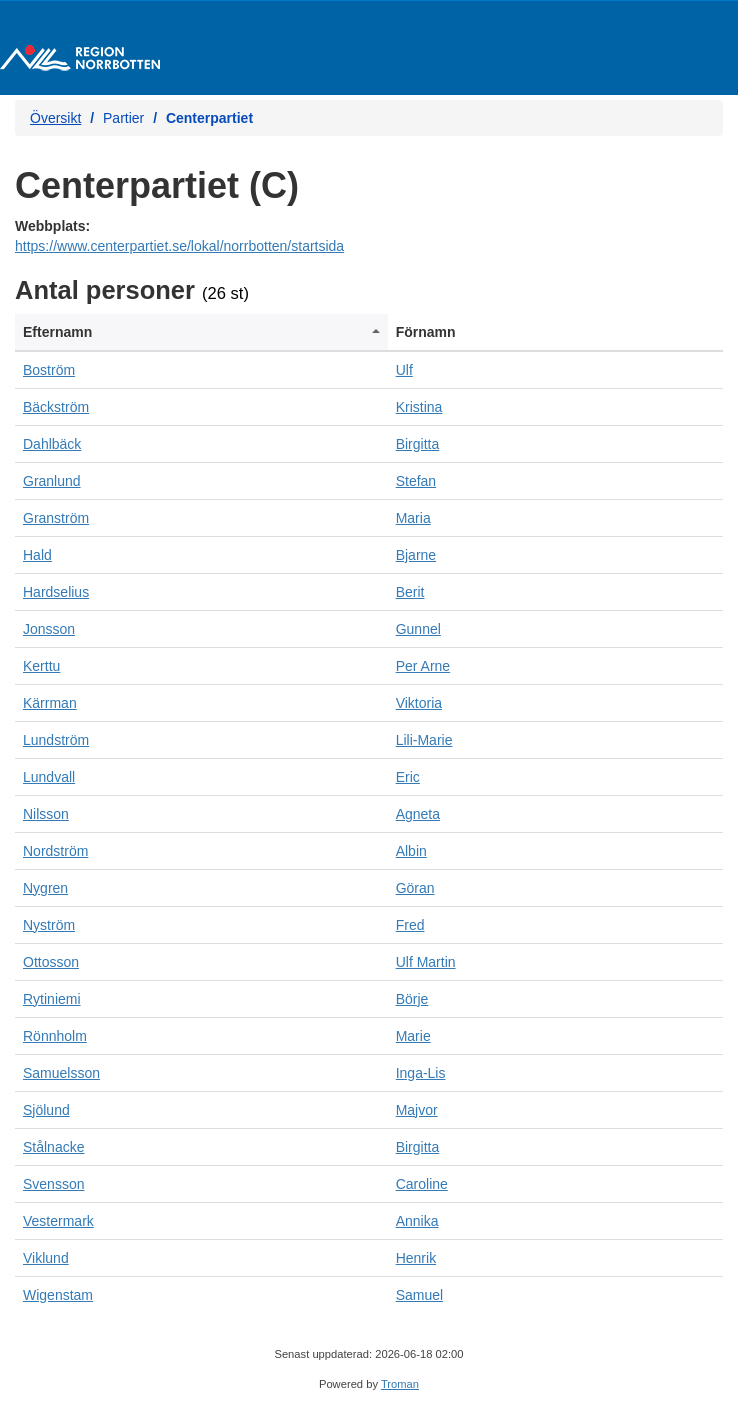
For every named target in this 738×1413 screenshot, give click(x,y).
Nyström (49, 925)
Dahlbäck (52, 444)
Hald (37, 555)
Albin (411, 851)
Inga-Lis (421, 1073)
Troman (400, 1384)
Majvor (417, 1110)
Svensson (53, 1184)
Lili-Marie (424, 740)
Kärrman (50, 703)
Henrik (416, 1258)
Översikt (55, 118)
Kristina (419, 407)
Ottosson (51, 962)
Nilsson (46, 814)
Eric (408, 777)
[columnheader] (201, 332)
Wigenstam (58, 1295)
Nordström (55, 851)
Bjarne (416, 555)
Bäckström (56, 407)
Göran (415, 888)
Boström (49, 370)
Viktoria (419, 703)
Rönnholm (55, 1036)
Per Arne (423, 666)
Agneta (418, 814)
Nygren (45, 888)
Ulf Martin (426, 962)
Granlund (52, 481)
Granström (56, 518)
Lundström (56, 740)
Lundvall (49, 777)
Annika (417, 1221)
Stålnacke (53, 1147)
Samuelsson (61, 1073)
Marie (413, 1036)
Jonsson (49, 629)
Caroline (422, 1184)
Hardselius (56, 592)
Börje (412, 999)
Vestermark (58, 1221)
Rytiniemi (52, 999)
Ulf (404, 370)
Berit (410, 592)
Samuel (419, 1295)
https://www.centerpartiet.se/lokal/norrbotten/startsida (179, 246)
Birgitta (418, 444)
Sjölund (46, 1110)
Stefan (416, 481)
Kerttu (41, 666)
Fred (410, 925)
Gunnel (418, 629)
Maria (413, 518)
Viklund (46, 1258)
